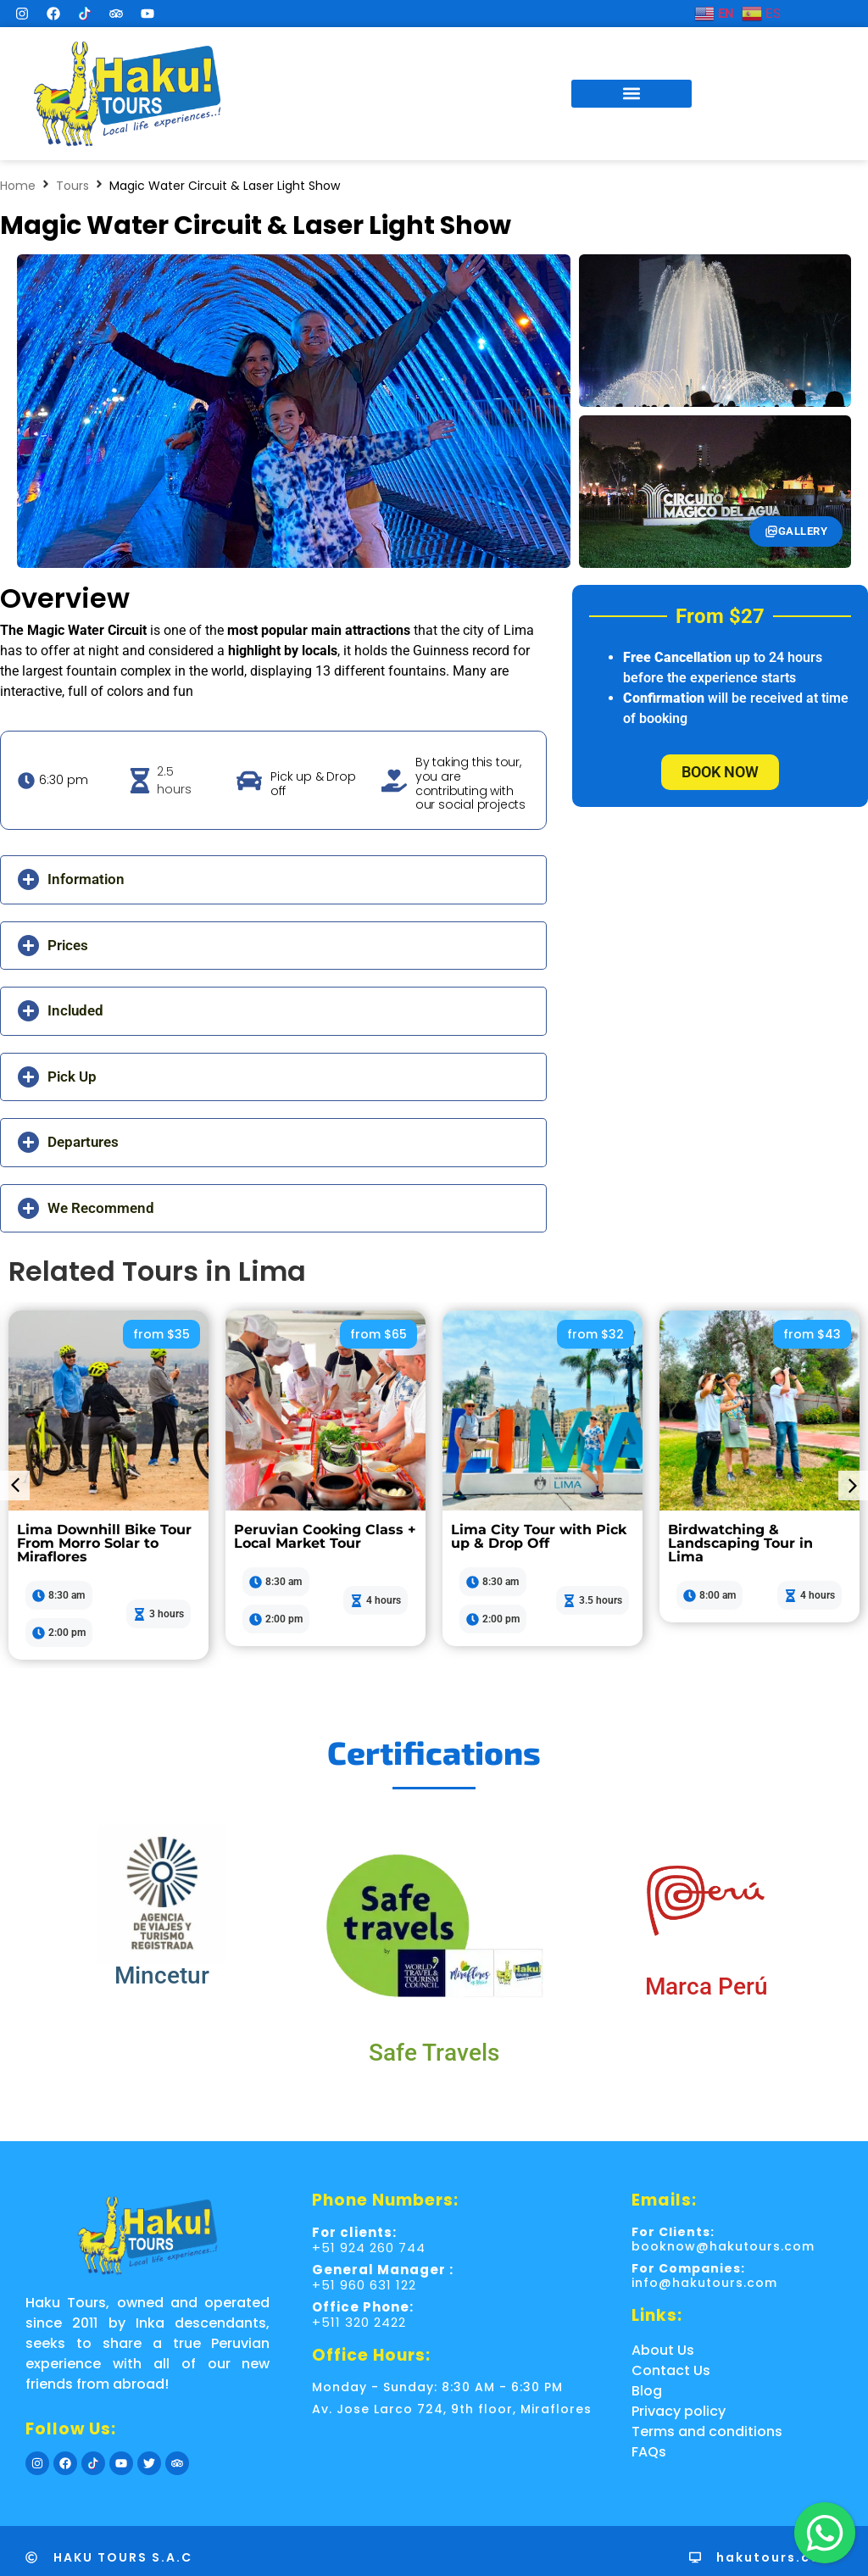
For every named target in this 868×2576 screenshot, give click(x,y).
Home (18, 185)
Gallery (796, 531)
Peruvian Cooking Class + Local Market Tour (325, 1536)
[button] (631, 94)
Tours (72, 185)
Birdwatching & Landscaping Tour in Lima (740, 1543)
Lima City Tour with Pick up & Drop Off (538, 1536)
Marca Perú (706, 1986)
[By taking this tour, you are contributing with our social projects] (394, 780)
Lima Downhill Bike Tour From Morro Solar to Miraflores (104, 1543)
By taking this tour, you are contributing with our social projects (470, 783)
